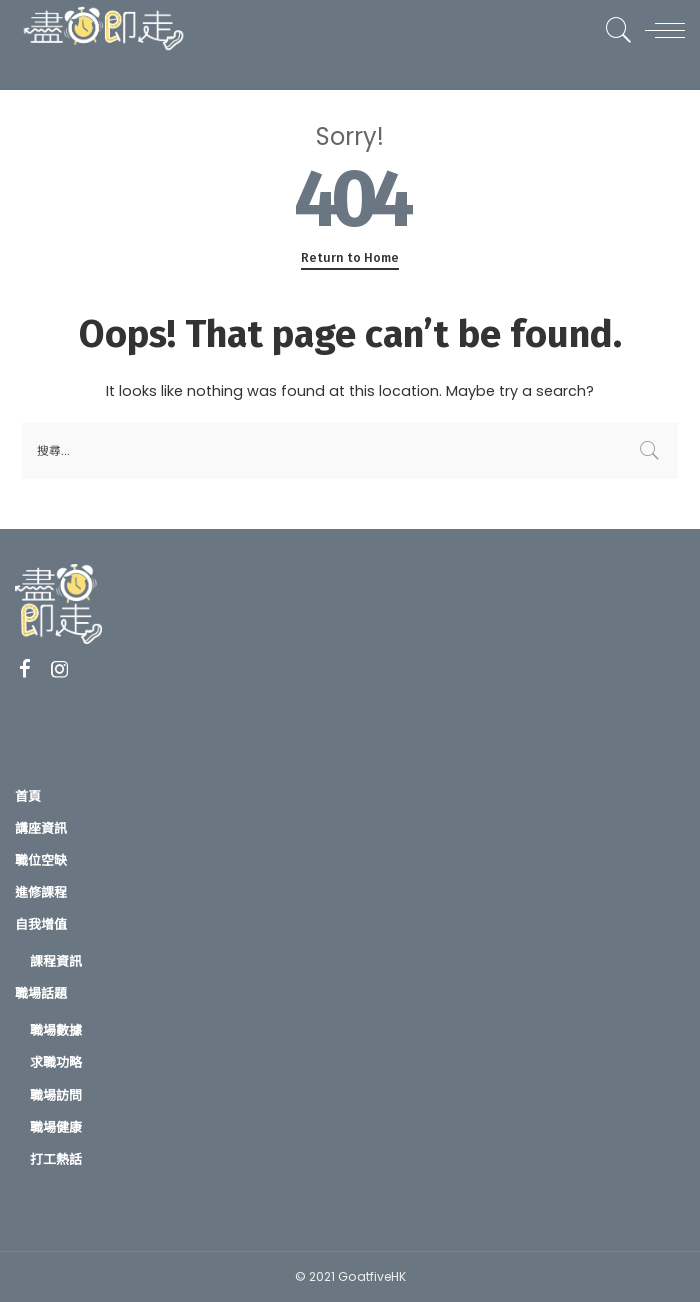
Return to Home (350, 257)
